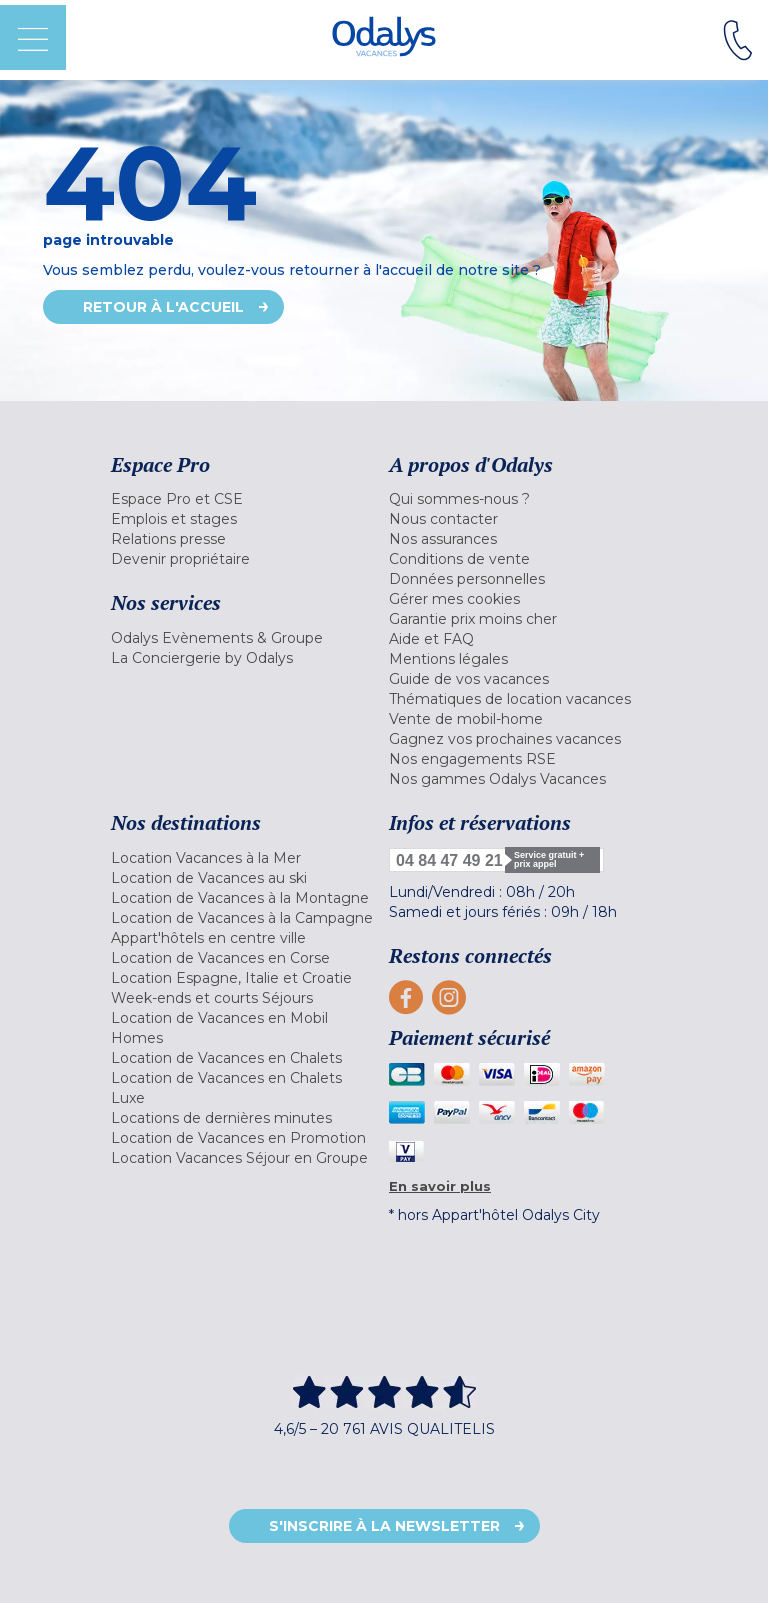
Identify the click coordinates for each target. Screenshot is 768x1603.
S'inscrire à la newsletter (384, 1526)
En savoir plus (440, 1186)
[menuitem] (245, 499)
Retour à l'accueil (163, 307)
